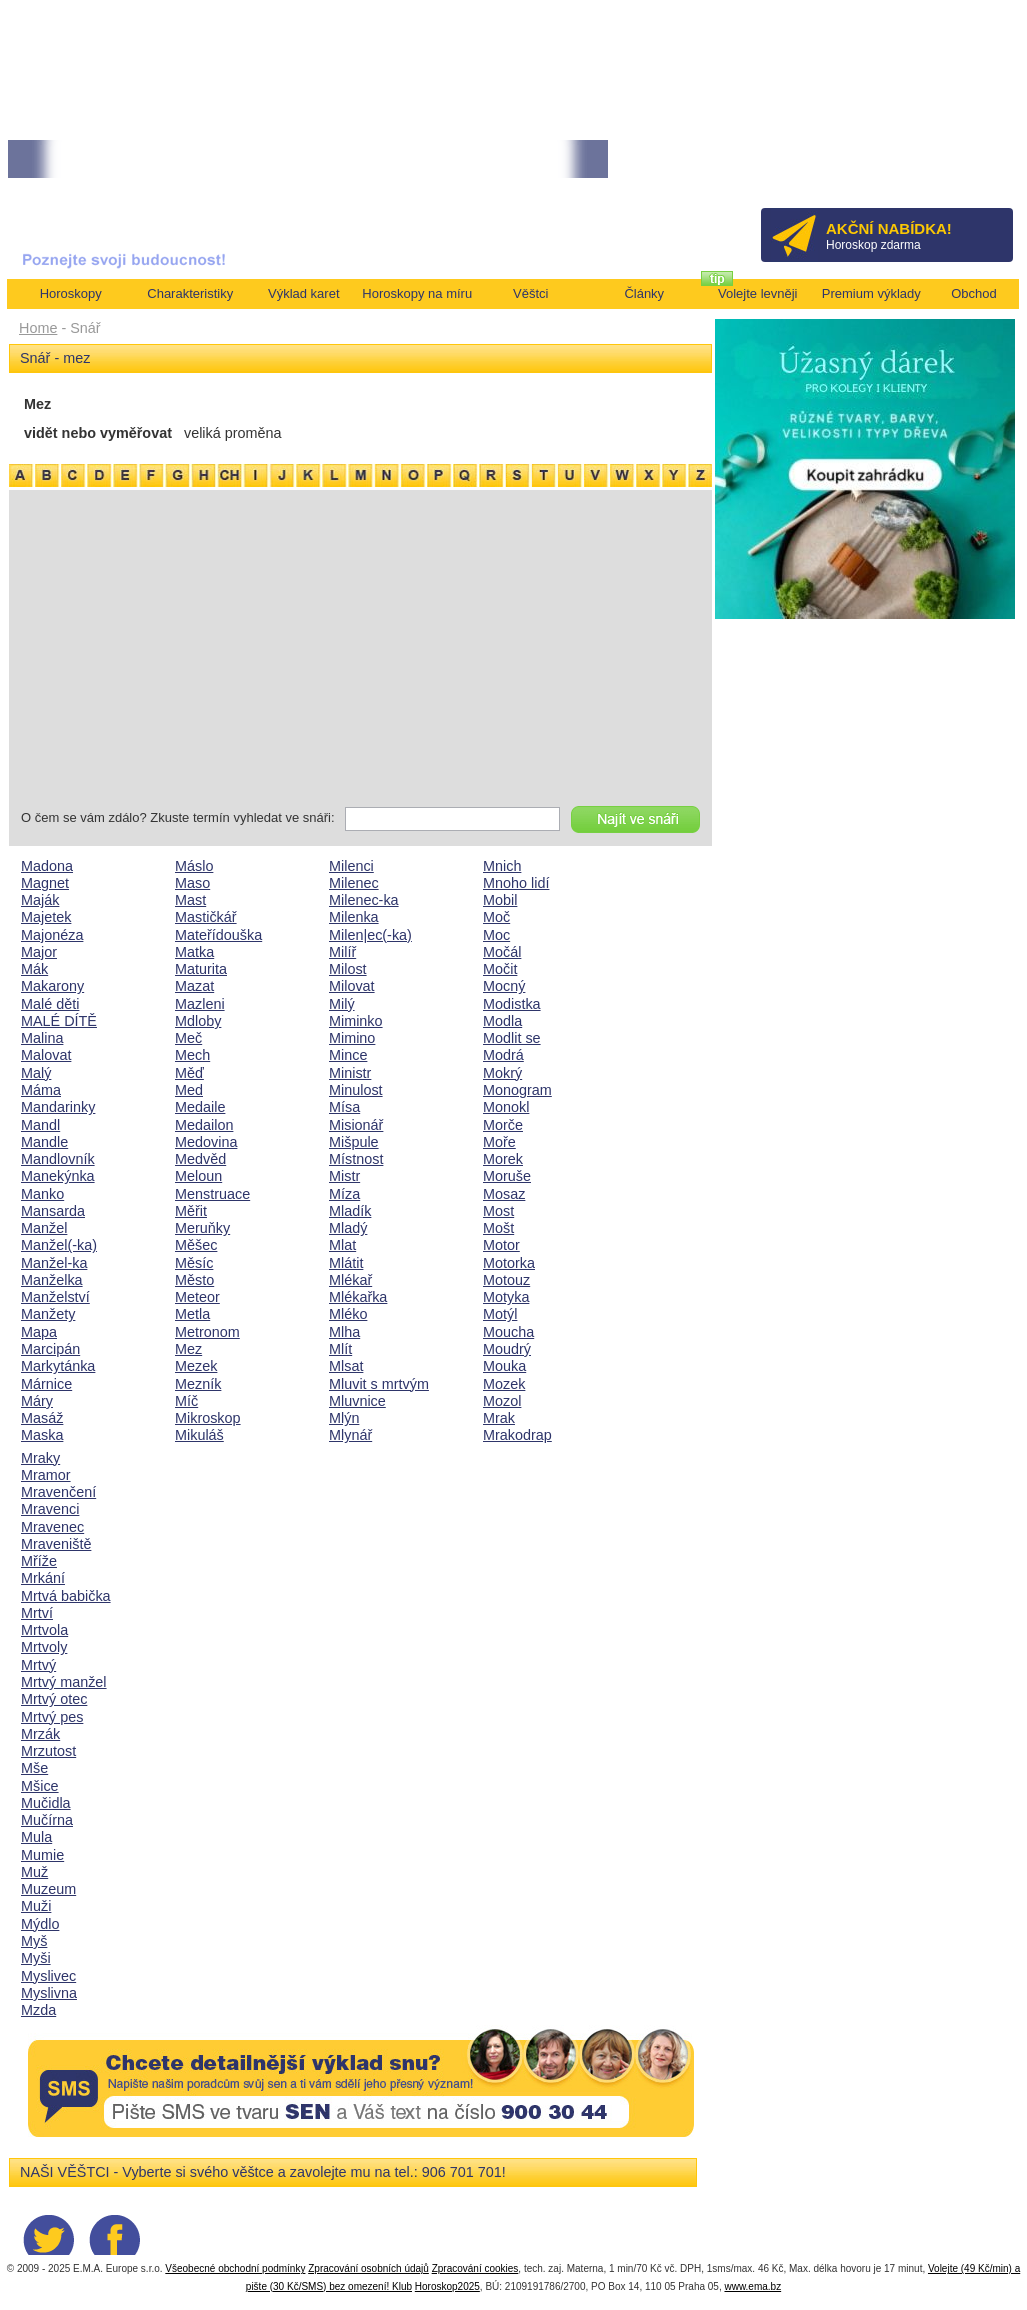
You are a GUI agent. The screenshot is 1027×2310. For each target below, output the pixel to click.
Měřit (191, 1211)
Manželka (52, 1280)
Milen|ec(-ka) (370, 935)
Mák (34, 969)
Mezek (196, 1366)
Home (38, 328)
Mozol (502, 1401)
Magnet (45, 883)
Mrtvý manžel (64, 1682)
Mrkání (43, 1578)
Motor (501, 1245)
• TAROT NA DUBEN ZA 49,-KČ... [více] (420, 159)
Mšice (40, 1786)
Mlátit (346, 1263)
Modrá (503, 1055)
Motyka (506, 1297)
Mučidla (46, 1803)
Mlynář (350, 1435)
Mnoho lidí (516, 883)
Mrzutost (48, 1751)
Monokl (506, 1107)
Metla (192, 1314)
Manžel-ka (54, 1263)
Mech (192, 1055)
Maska (42, 1435)
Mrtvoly (44, 1647)
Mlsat (346, 1366)
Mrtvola (44, 1630)
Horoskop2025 (447, 2286)
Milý (342, 1004)
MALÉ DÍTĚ (59, 1021)
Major (39, 952)
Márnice (46, 1384)
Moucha (508, 1332)
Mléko (348, 1314)
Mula (36, 1837)
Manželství (55, 1297)
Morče (503, 1125)
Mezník (198, 1384)
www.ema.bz (752, 2286)
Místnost (356, 1159)
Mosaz (504, 1194)
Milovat (352, 986)
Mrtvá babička (66, 1596)
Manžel (44, 1228)
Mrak (499, 1418)
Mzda (38, 2010)
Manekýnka (58, 1176)
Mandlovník (58, 1159)
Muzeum (48, 1889)
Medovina (206, 1142)
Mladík (350, 1211)
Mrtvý (38, 1665)
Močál (502, 952)
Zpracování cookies (475, 2268)
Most (498, 1211)
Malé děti (50, 1004)
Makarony (52, 986)
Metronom (207, 1332)
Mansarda (53, 1211)
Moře (499, 1142)
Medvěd (200, 1159)
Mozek (504, 1384)
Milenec (354, 883)
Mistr (344, 1176)
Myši (36, 1958)
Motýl (500, 1314)
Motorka (509, 1263)
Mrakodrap (517, 1435)
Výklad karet (304, 293)
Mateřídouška (218, 935)
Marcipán (50, 1349)
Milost (348, 969)
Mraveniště (56, 1544)
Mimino (352, 1038)
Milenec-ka (364, 900)
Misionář (356, 1125)
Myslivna (49, 1993)
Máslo (194, 866)
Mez (188, 1349)
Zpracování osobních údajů (368, 2268)
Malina (42, 1038)
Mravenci (50, 1509)
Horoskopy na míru (417, 293)
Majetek (46, 917)
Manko (42, 1194)
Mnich (502, 866)
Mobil (500, 900)
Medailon (204, 1125)
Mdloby (198, 1021)
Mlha (344, 1332)
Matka (194, 952)
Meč (188, 1038)
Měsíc (194, 1263)
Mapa (39, 1332)
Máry (37, 1401)
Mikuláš (199, 1435)
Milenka (354, 917)
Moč (496, 917)
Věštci (530, 293)
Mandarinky (58, 1107)
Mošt (498, 1228)
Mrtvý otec (54, 1699)
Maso (192, 883)
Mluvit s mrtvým (379, 1384)
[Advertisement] (360, 652)
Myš (34, 1941)
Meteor (197, 1297)
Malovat (46, 1055)
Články (644, 293)
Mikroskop (208, 1418)
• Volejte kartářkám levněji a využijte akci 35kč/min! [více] (157, 159)
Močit (500, 969)
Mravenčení (58, 1492)
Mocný (504, 986)
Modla (502, 1021)
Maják (40, 900)
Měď (189, 1073)
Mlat (342, 1245)
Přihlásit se (964, 165)
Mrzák (40, 1734)
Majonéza (52, 935)
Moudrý (507, 1349)
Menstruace (212, 1194)
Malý (36, 1073)
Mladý (348, 1228)
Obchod (974, 293)
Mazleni (200, 1004)
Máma (41, 1090)
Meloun (198, 1176)
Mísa (344, 1107)
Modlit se (512, 1038)
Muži (36, 1906)
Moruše (507, 1176)
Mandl (40, 1125)
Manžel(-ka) (59, 1245)
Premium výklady (871, 293)
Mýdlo (40, 1924)
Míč (186, 1401)
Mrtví (37, 1613)
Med (189, 1090)
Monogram (517, 1090)
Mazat (194, 986)
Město (194, 1280)
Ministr (350, 1073)
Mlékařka (358, 1297)
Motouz (506, 1280)
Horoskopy (71, 293)
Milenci (351, 866)
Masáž (42, 1418)
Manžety (48, 1314)
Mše (34, 1768)
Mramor (46, 1475)
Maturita (201, 969)
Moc (496, 935)
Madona (47, 866)
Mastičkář (206, 917)
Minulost (356, 1090)
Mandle (44, 1142)
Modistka (512, 1004)
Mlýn (344, 1418)
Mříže (39, 1561)
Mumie (42, 1855)
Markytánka (58, 1366)
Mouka (504, 1366)
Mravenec (52, 1527)
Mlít (340, 1349)
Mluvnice (357, 1401)
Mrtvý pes (52, 1717)
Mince (348, 1055)
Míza (344, 1194)
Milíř (342, 952)
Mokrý (502, 1073)
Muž (34, 1872)
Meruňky (202, 1228)
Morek (503, 1159)
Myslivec (48, 1976)
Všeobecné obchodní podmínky (235, 2268)
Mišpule (354, 1142)
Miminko (356, 1021)
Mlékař (350, 1280)
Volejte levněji (758, 293)
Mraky (40, 1458)
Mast (190, 900)
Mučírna (47, 1820)
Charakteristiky (190, 293)
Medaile (200, 1107)
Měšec (196, 1245)
